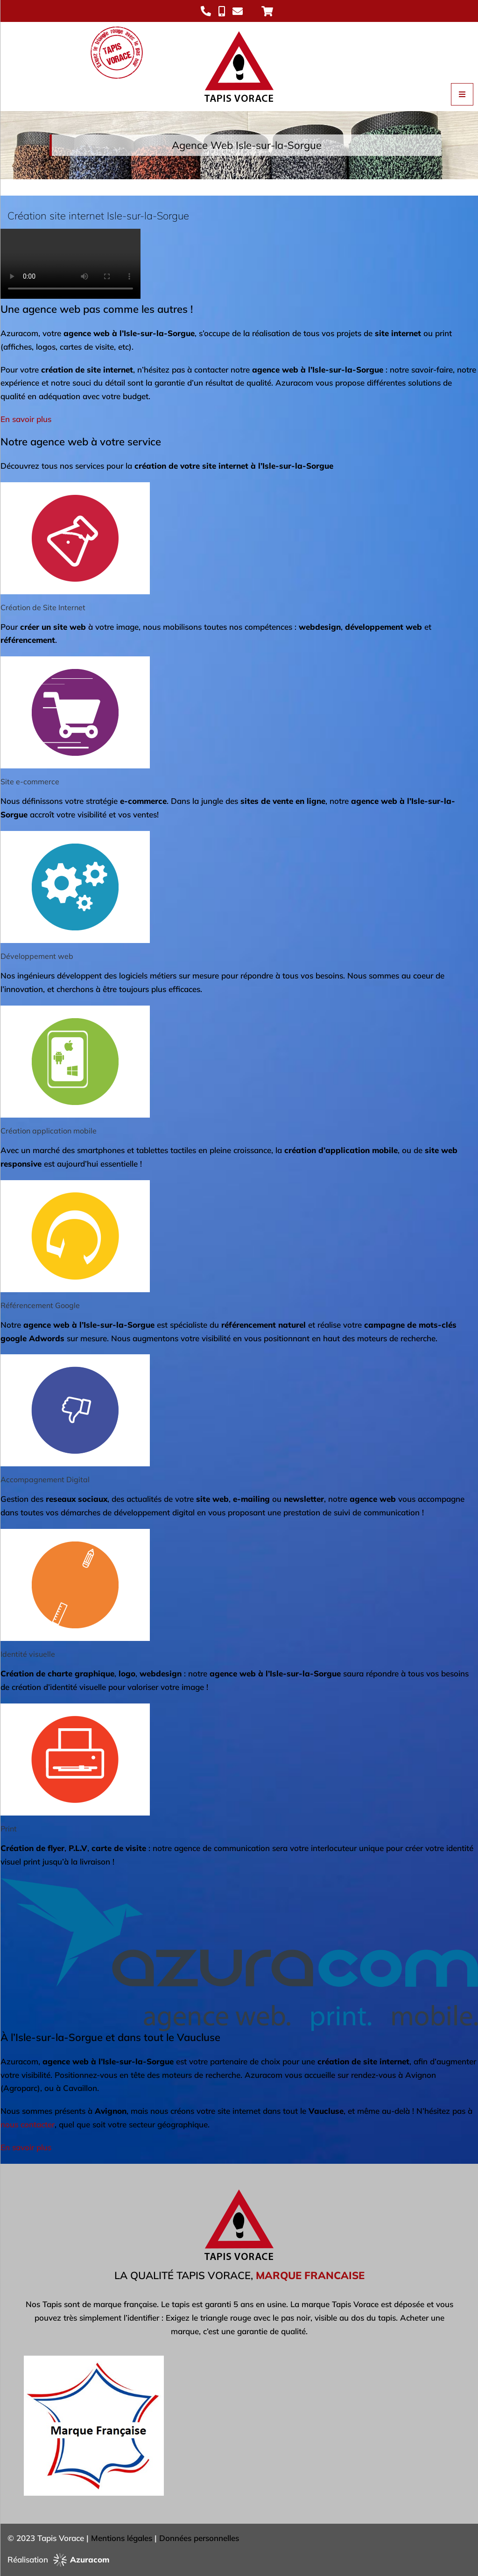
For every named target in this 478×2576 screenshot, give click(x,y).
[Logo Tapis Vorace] (239, 26)
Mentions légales (121, 2538)
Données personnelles (199, 2538)
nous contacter (27, 2124)
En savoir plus (25, 419)
